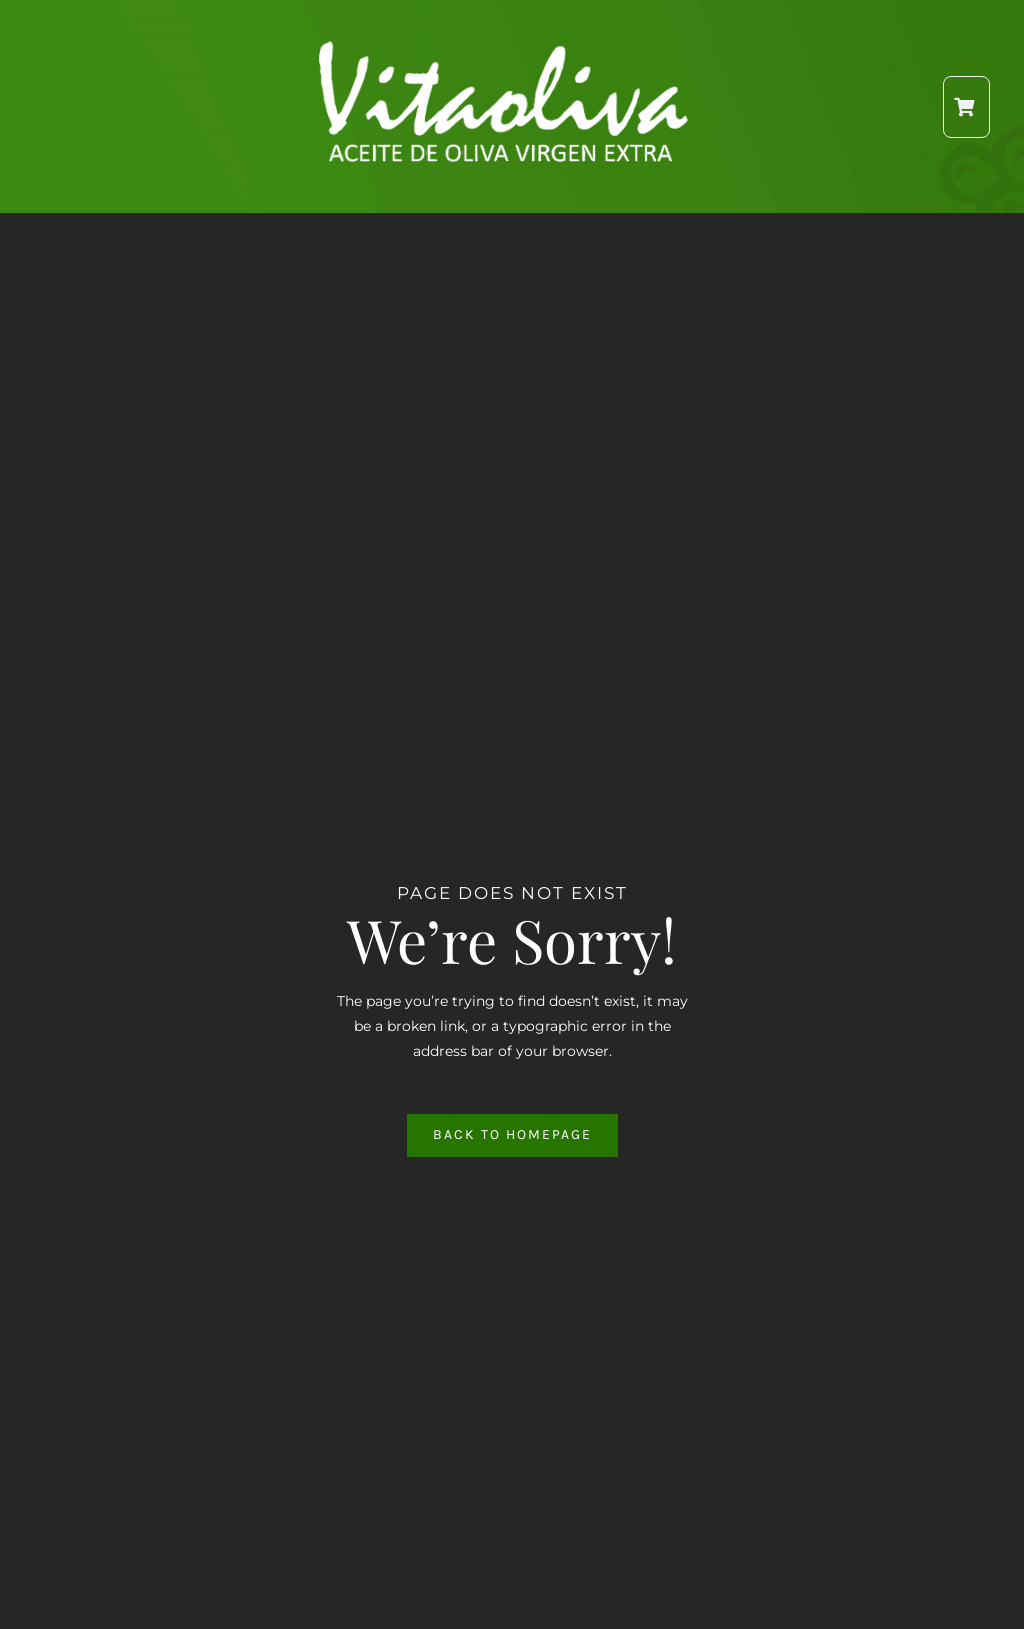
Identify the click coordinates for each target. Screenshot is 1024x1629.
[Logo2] (506, 47)
